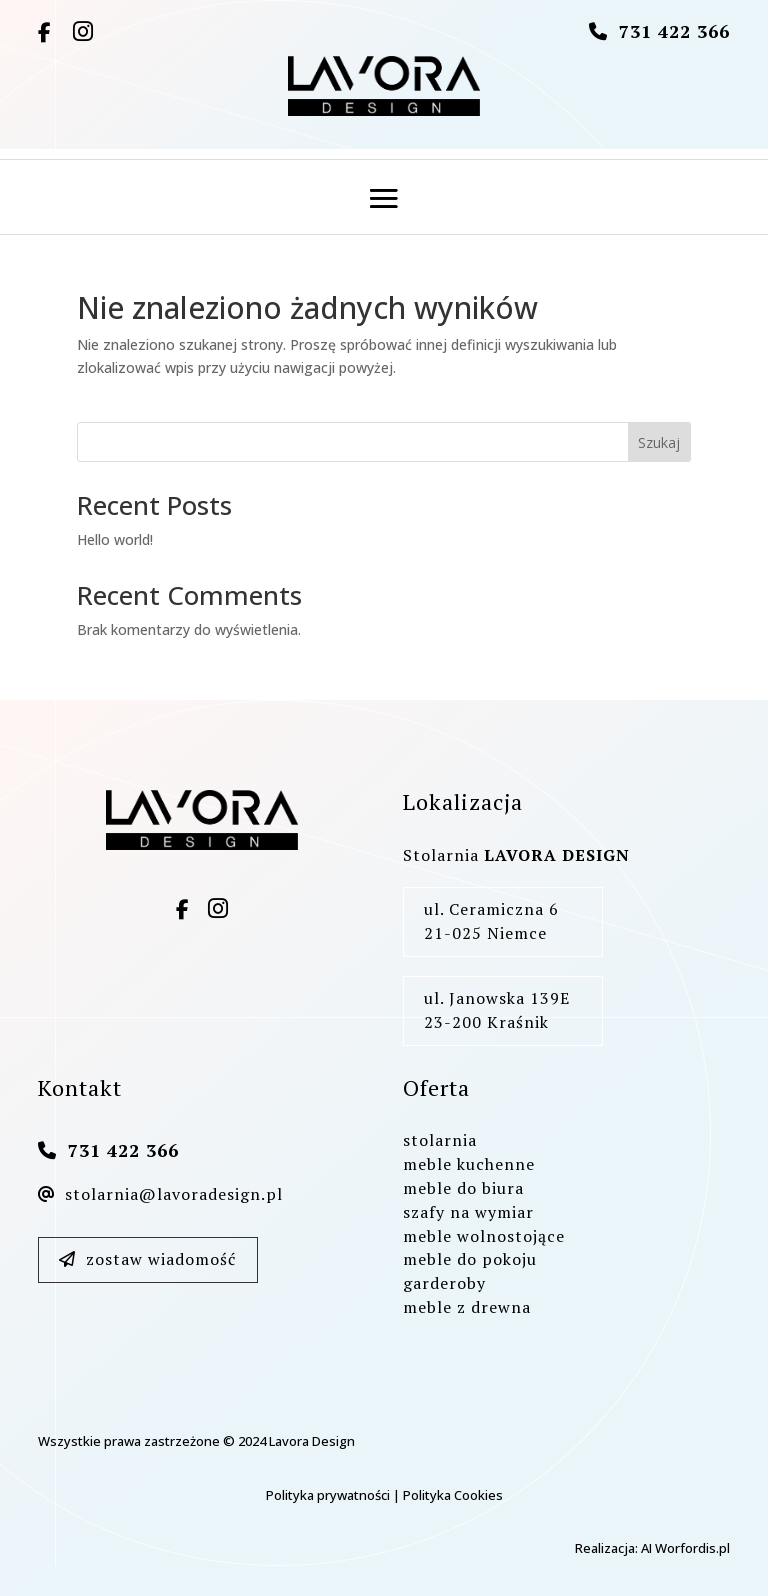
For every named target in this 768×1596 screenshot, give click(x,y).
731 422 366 (674, 31)
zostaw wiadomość (147, 1259)
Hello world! (115, 539)
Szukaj (659, 442)
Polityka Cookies (453, 1495)
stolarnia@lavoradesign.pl (160, 1194)
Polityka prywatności (328, 1495)
